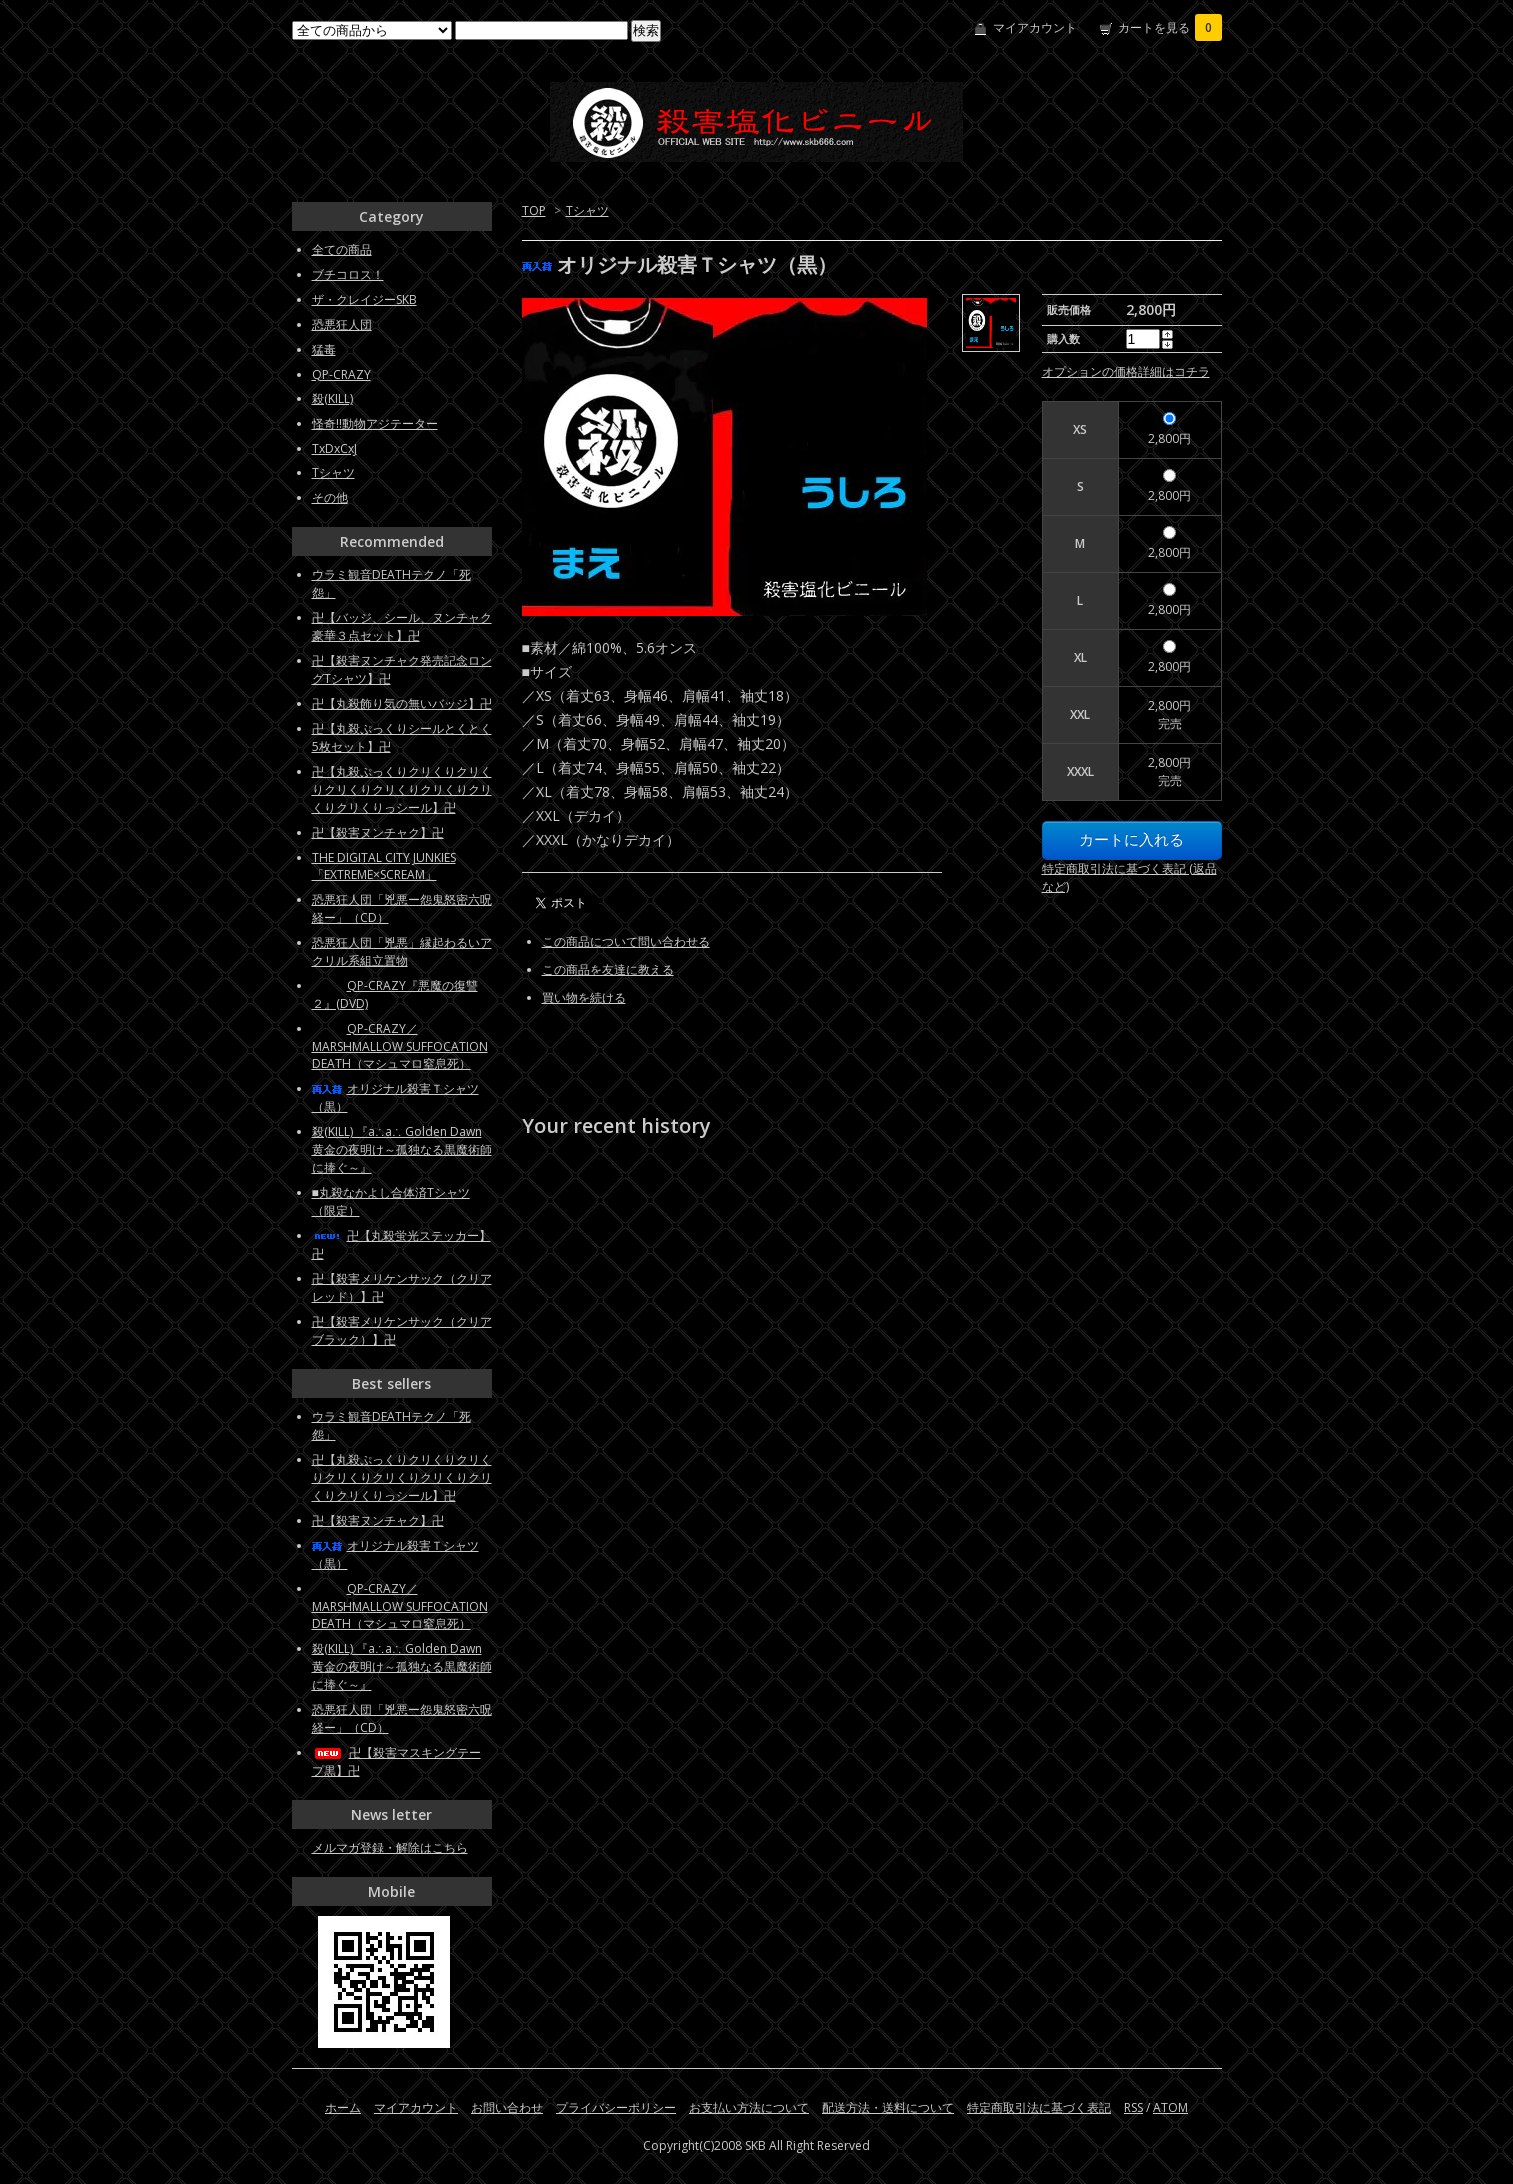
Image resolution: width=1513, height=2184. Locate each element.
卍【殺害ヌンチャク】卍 (378, 832)
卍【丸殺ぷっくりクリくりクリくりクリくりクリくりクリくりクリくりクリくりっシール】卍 (402, 789)
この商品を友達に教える (608, 969)
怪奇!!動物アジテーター (375, 423)
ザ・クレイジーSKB (364, 299)
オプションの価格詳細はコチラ (1126, 371)
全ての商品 (342, 249)
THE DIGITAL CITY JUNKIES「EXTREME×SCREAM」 (384, 866)
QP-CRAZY (341, 374)
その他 (330, 497)
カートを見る (1170, 27)
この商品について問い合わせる (626, 941)
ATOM (1170, 2107)
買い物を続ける (584, 997)
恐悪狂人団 (342, 324)
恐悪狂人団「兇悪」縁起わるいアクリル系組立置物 (402, 951)
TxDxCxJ (334, 448)
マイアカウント (1035, 27)
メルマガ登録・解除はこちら (390, 1847)
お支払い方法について (749, 2107)
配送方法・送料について (888, 2107)
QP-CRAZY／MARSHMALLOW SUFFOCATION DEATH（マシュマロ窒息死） (400, 1046)
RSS (1133, 2107)
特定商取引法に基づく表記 (1039, 2107)
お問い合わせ (507, 2107)
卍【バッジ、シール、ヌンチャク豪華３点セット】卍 (402, 626)
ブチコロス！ (348, 274)
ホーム (343, 2107)
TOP (534, 210)
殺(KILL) (332, 398)
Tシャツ (587, 210)
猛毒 (324, 349)
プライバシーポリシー (616, 2107)
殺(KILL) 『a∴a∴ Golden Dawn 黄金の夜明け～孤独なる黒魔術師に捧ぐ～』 (402, 1149)
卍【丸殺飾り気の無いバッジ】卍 (402, 703)
